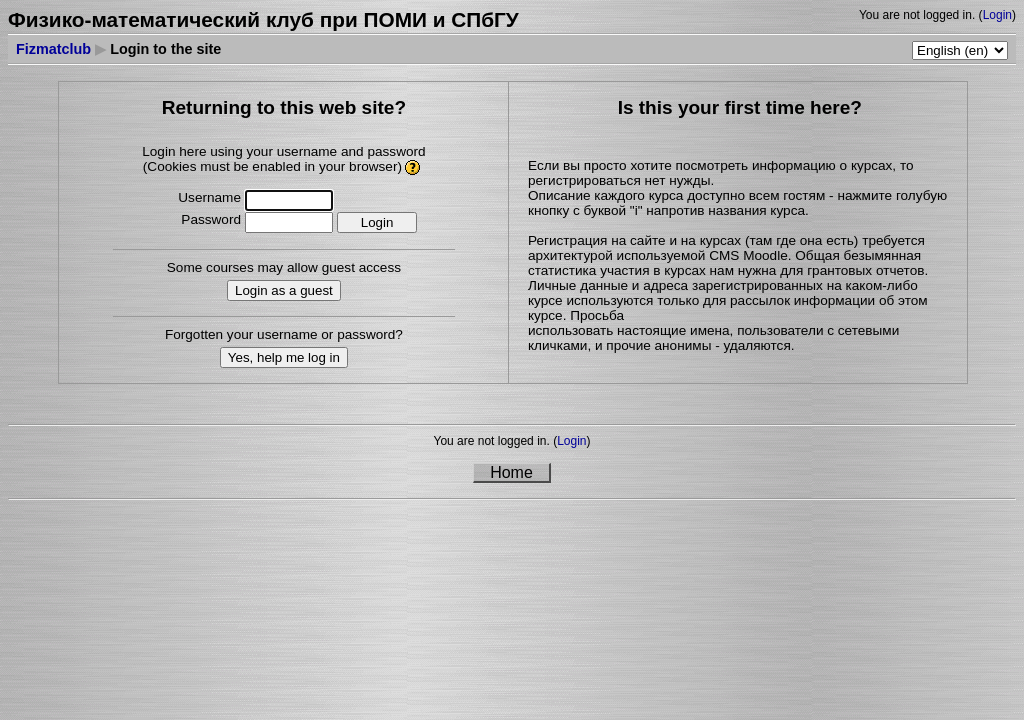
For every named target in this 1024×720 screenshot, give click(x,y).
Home (511, 472)
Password (211, 219)
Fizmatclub (53, 49)
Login (997, 15)
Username (209, 197)
